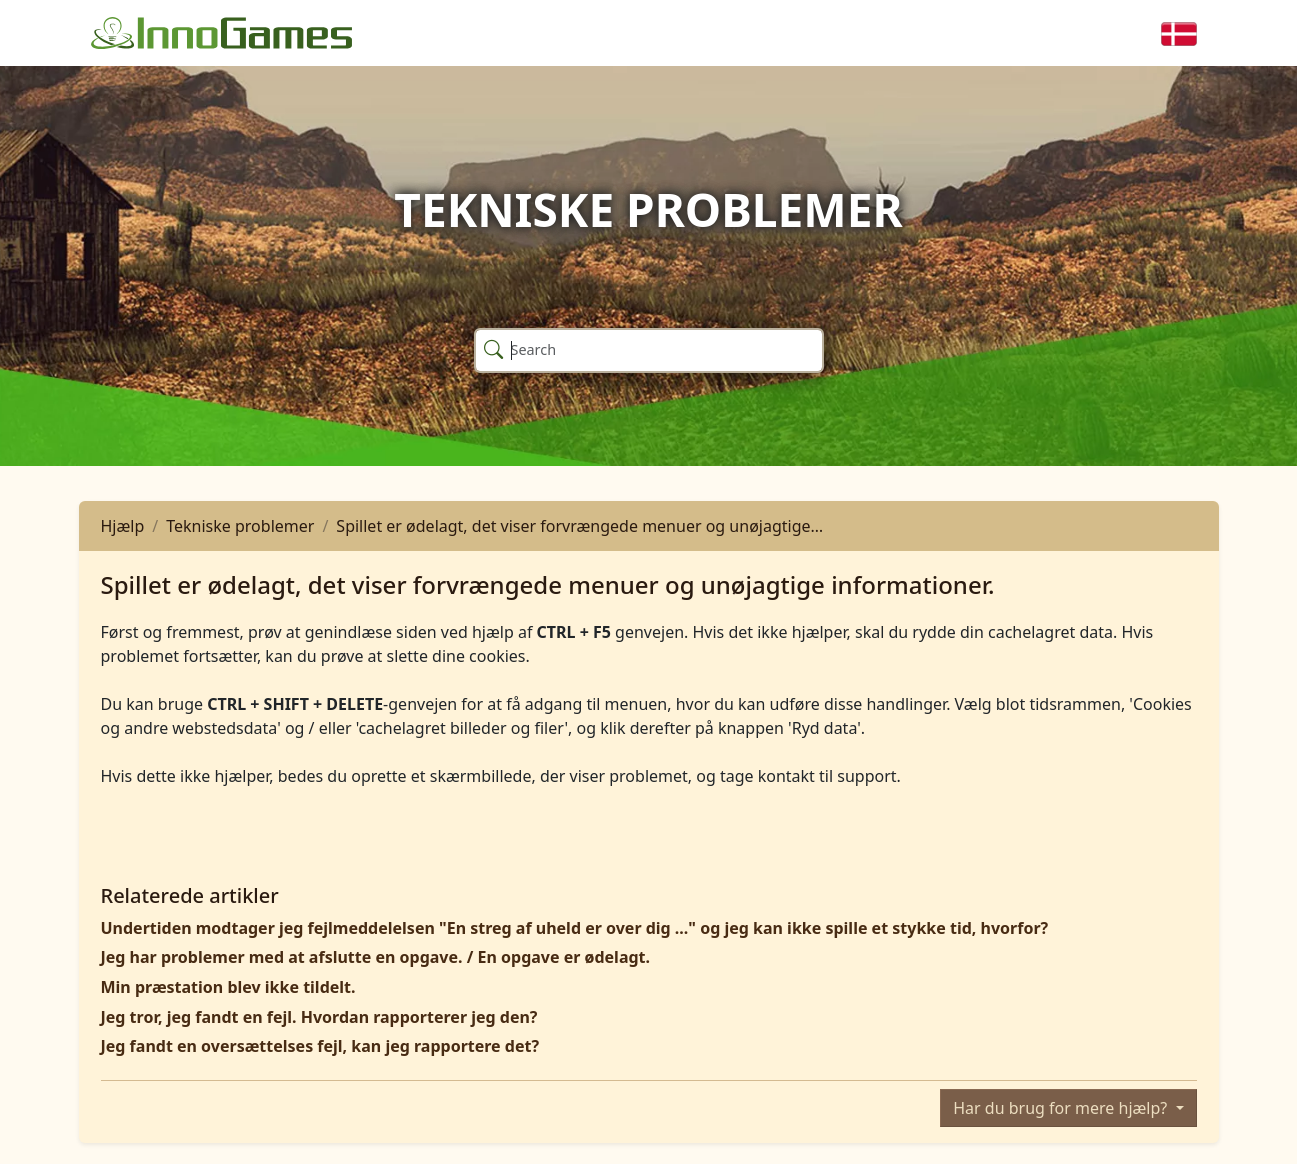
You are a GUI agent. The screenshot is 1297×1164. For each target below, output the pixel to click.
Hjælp (123, 526)
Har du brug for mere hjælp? (1062, 1108)
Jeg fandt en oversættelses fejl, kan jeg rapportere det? (320, 1046)
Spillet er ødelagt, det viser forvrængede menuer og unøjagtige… (579, 526)
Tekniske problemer (240, 526)
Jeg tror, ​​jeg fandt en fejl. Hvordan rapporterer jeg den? (319, 1017)
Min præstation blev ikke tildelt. (228, 987)
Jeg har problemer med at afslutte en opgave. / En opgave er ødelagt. (376, 957)
